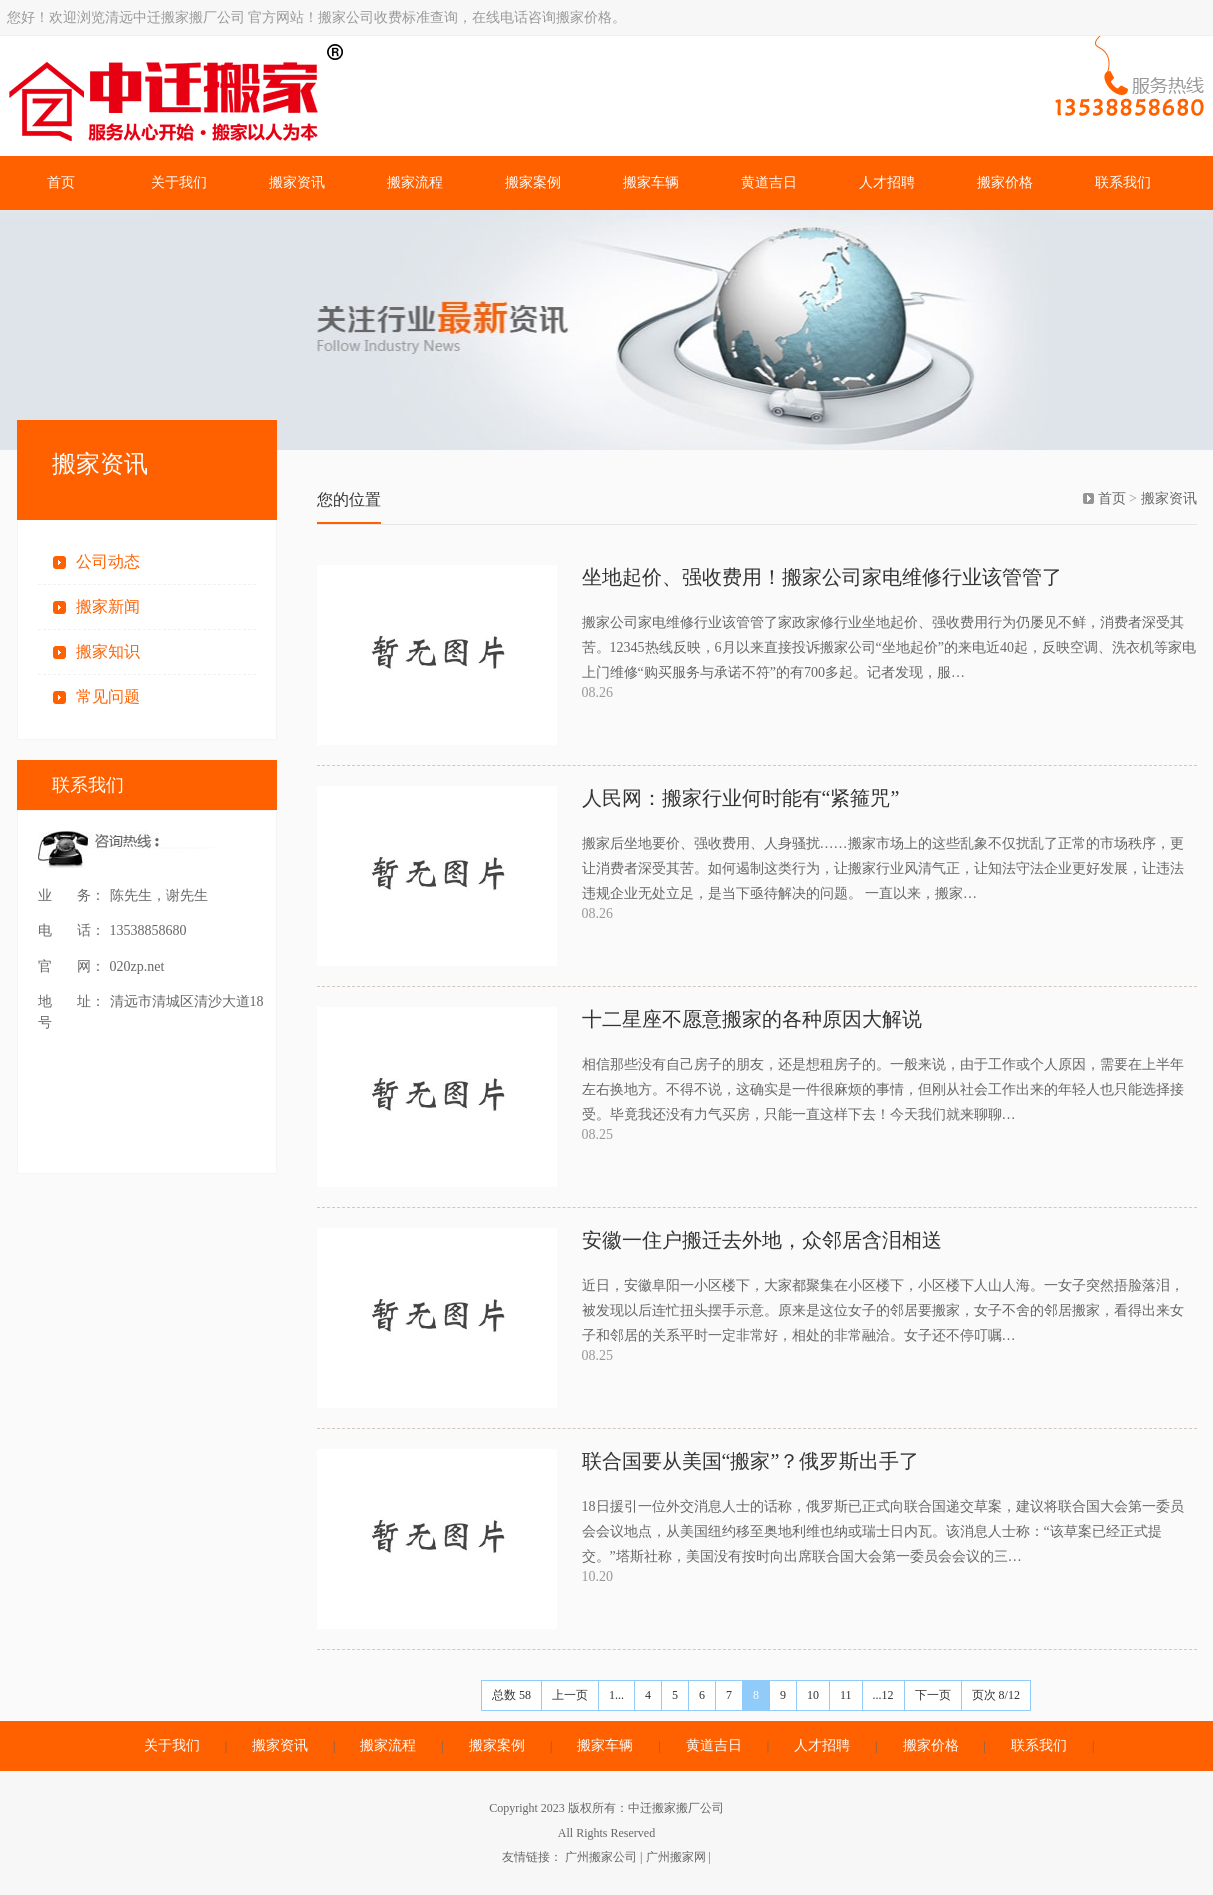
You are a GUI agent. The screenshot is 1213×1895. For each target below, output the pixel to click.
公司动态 (108, 561)
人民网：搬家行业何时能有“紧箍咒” (741, 798)
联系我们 (1123, 182)
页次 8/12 (996, 1695)
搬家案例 (533, 182)
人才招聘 (887, 182)
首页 (61, 182)
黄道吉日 (769, 182)
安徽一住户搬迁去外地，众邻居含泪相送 (762, 1240)
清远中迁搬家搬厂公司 (312, 96)
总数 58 (511, 1695)
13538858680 (148, 930)
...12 (883, 1695)
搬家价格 (1005, 182)
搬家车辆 (651, 182)
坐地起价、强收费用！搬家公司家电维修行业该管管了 (822, 577)
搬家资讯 (297, 182)
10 (813, 1695)
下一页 (933, 1695)
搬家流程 (415, 182)
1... (616, 1695)
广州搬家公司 (601, 1857)
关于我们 (179, 182)
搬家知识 (108, 651)
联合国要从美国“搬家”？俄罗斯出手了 (751, 1461)
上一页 (570, 1695)
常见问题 (108, 696)
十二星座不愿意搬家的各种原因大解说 (752, 1019)
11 (846, 1695)
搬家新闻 (108, 606)
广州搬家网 (676, 1857)
